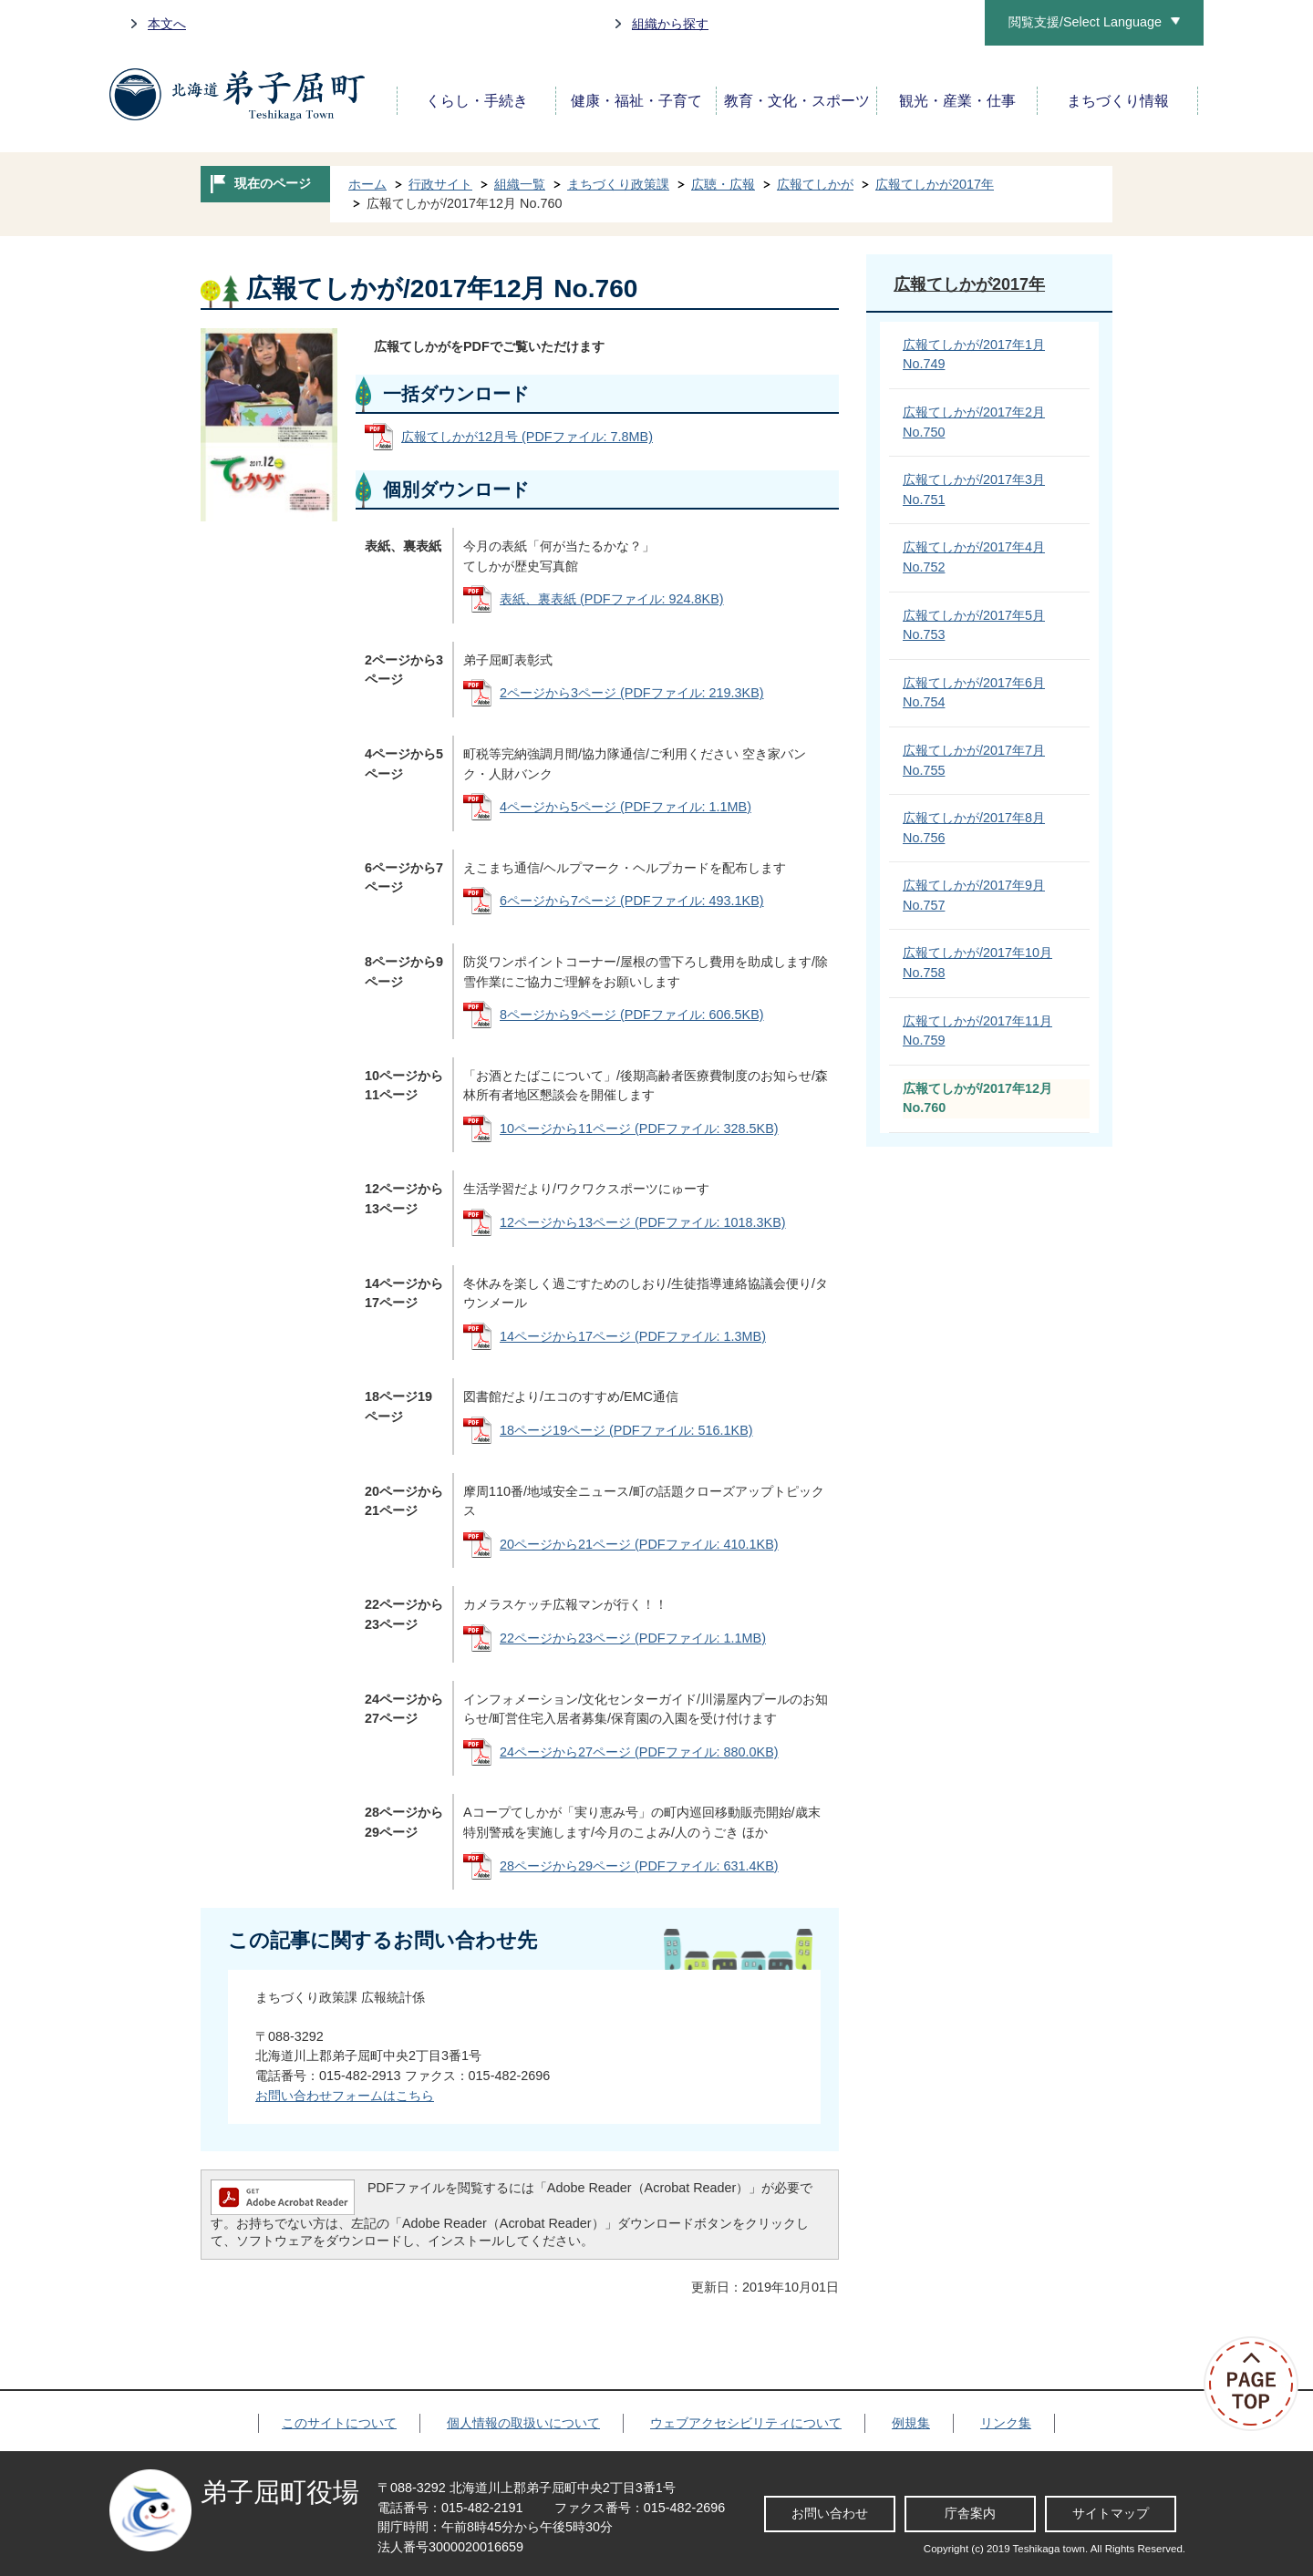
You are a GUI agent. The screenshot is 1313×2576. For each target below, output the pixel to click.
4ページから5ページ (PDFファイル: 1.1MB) (625, 806)
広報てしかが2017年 (934, 184)
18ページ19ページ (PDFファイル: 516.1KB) (626, 1430)
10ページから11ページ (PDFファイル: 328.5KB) (639, 1128)
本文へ (167, 23)
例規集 (911, 2423)
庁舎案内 (970, 2513)
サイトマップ (1110, 2513)
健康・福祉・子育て (636, 100)
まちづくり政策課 (618, 184)
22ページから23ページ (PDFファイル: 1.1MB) (633, 1638)
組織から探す (670, 23)
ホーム (367, 184)
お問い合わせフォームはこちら (344, 2095)
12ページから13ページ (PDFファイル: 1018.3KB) (643, 1222)
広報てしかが (815, 184)
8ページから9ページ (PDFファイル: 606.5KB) (632, 1014)
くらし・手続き (477, 100)
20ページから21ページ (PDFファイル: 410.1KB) (639, 1544)
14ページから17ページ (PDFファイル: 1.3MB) (633, 1336)
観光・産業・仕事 (957, 100)
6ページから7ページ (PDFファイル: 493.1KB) (632, 900)
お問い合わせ (829, 2513)
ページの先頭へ (1258, 2384)
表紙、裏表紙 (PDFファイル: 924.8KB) (612, 599)
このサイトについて (339, 2423)
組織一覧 (519, 184)
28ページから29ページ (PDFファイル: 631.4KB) (639, 1866)
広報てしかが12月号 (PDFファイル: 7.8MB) (527, 436)
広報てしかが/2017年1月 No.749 (974, 354)
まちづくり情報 (1118, 100)
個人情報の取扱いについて (523, 2423)
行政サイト (440, 184)
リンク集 (1005, 2423)
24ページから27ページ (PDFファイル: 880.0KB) (639, 1752)
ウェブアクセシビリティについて (746, 2423)
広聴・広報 (723, 184)
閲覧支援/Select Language (1085, 22)
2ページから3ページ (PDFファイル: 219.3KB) (632, 692)
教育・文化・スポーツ (797, 100)
